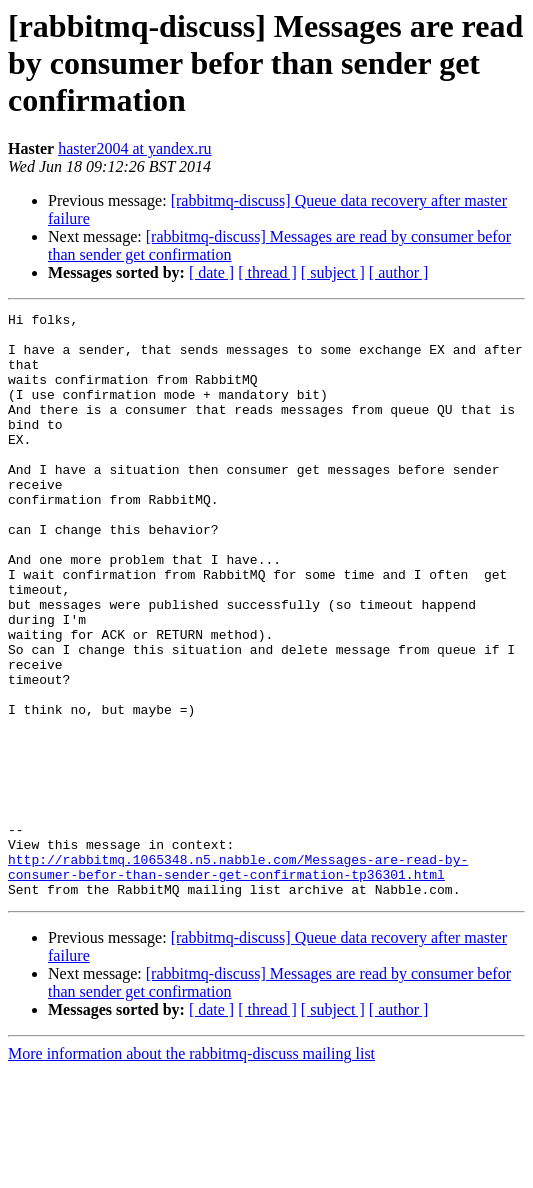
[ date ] (211, 272)
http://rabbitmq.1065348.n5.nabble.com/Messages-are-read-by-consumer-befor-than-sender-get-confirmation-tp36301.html (238, 979)
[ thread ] (267, 272)
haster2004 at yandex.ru (134, 148)
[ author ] (399, 272)
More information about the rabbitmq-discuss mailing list (191, 1170)
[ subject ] (333, 272)
